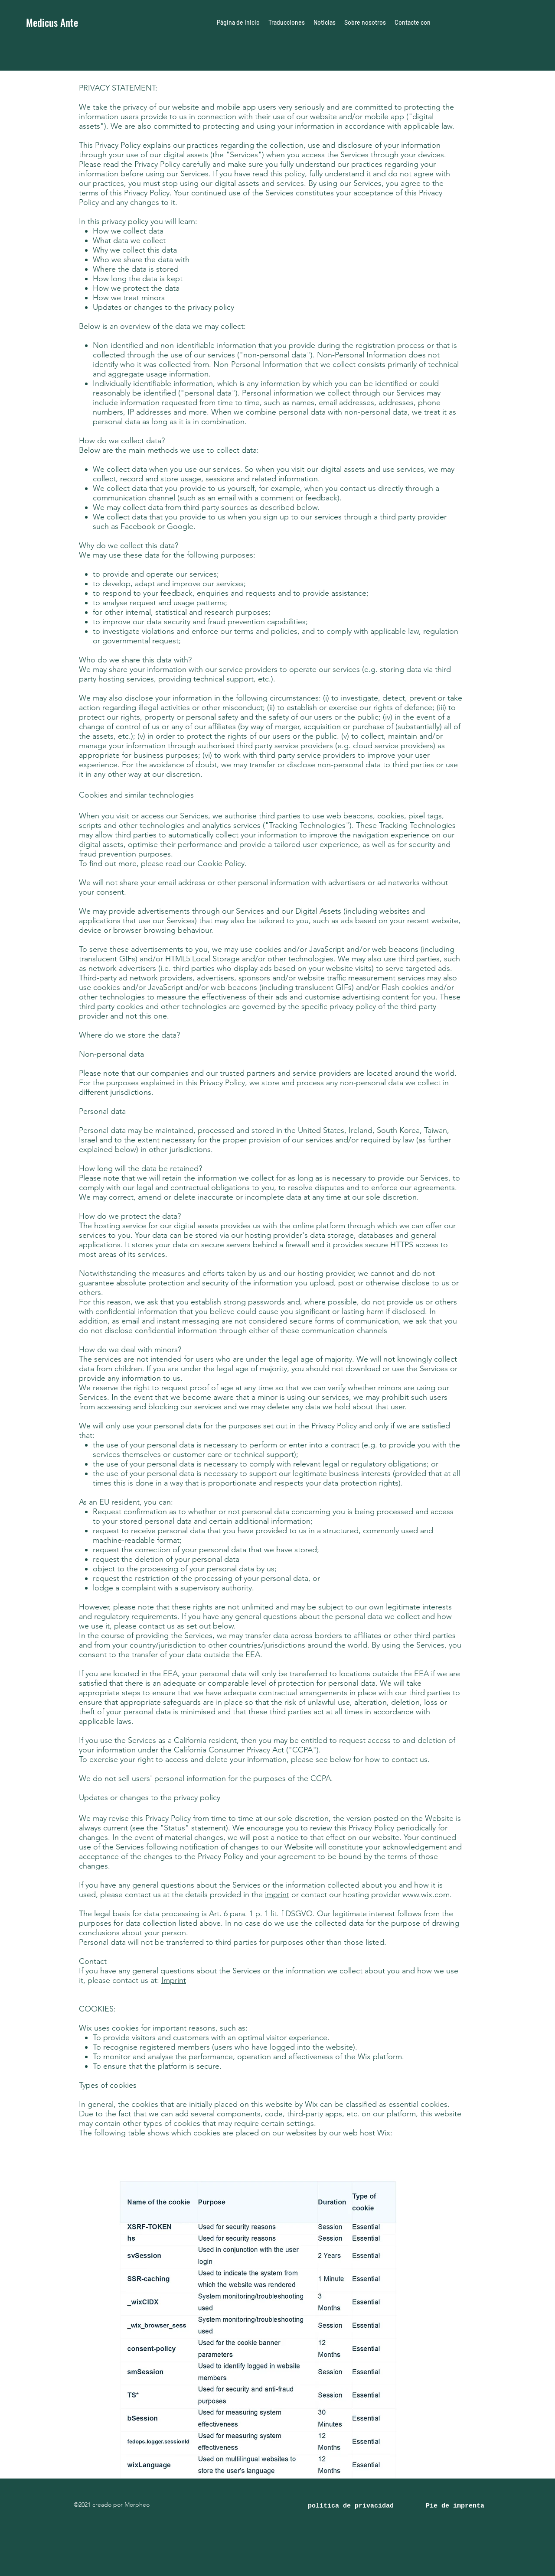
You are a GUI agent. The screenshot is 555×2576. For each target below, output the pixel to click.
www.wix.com (426, 1894)
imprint (277, 1894)
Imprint (173, 1980)
